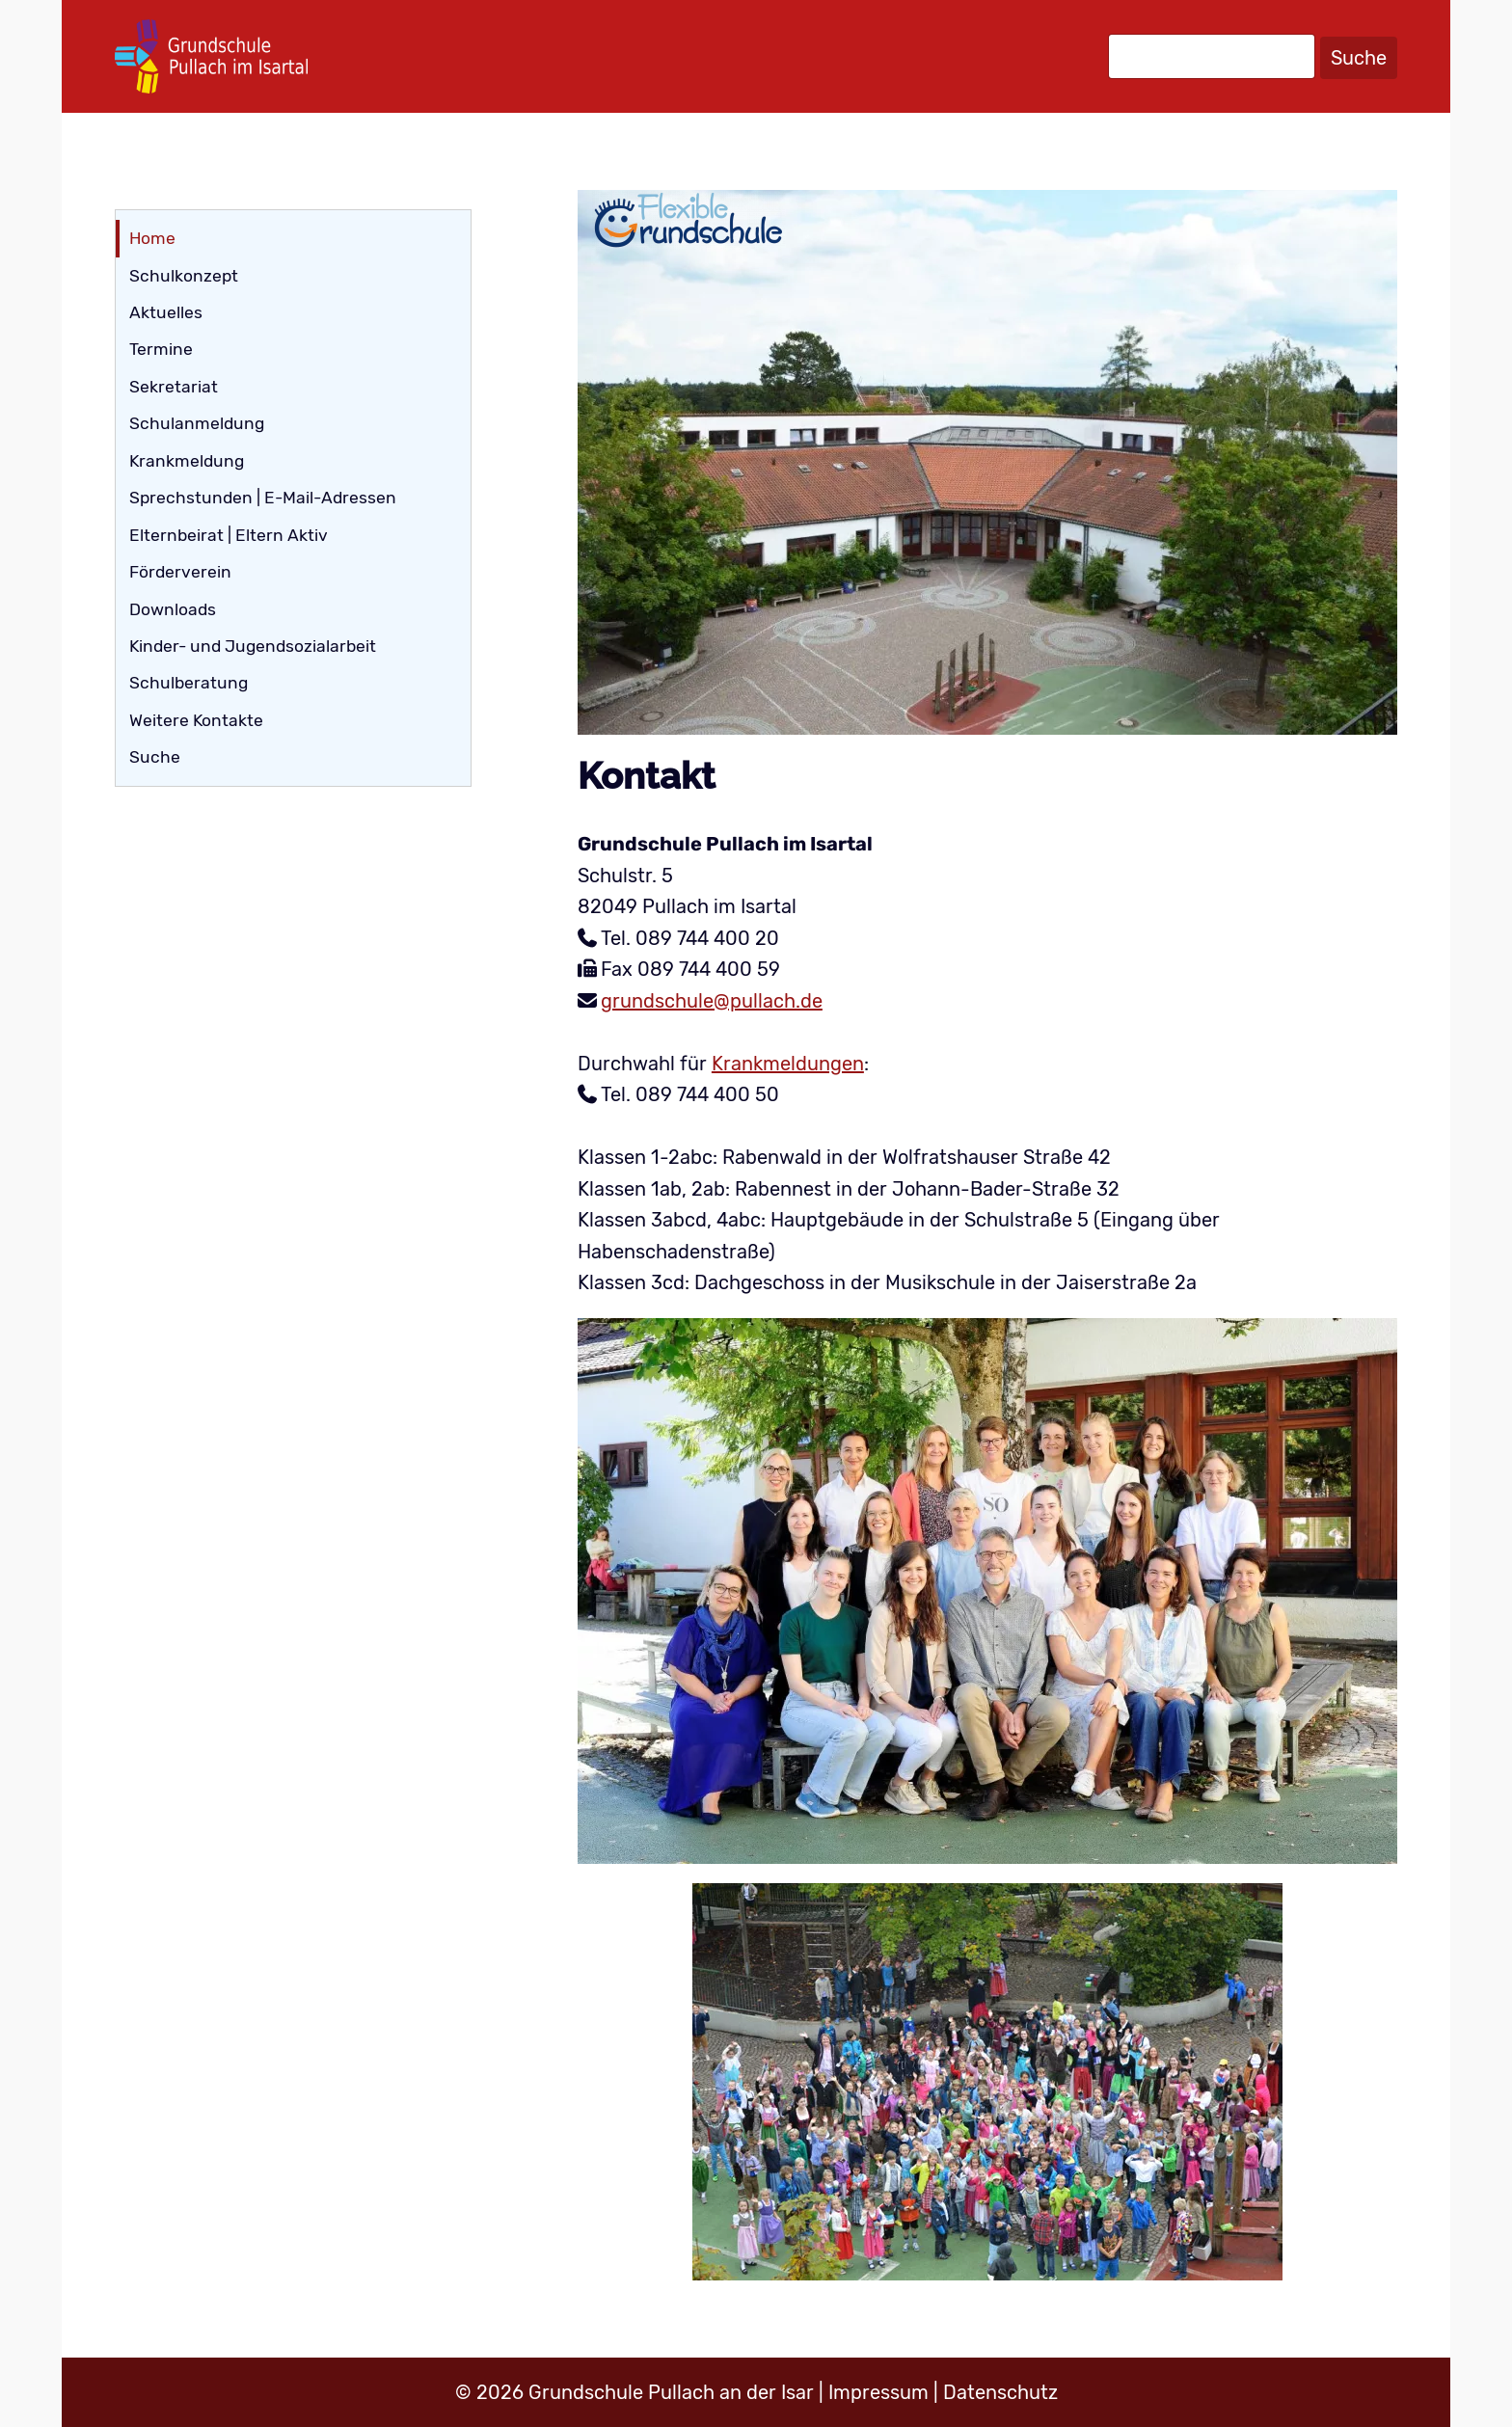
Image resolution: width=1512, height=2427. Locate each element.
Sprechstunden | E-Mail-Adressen (262, 497)
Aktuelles (165, 312)
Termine (161, 349)
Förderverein (180, 571)
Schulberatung (188, 682)
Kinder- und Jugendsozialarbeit (252, 646)
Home (152, 238)
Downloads (172, 609)
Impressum (878, 2392)
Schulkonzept (183, 275)
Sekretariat (173, 386)
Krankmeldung (186, 461)
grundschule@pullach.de (712, 1000)
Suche (1359, 57)
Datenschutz (1000, 2392)
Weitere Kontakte (196, 720)
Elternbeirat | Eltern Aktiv (228, 535)
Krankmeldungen (788, 1063)
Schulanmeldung (196, 423)
